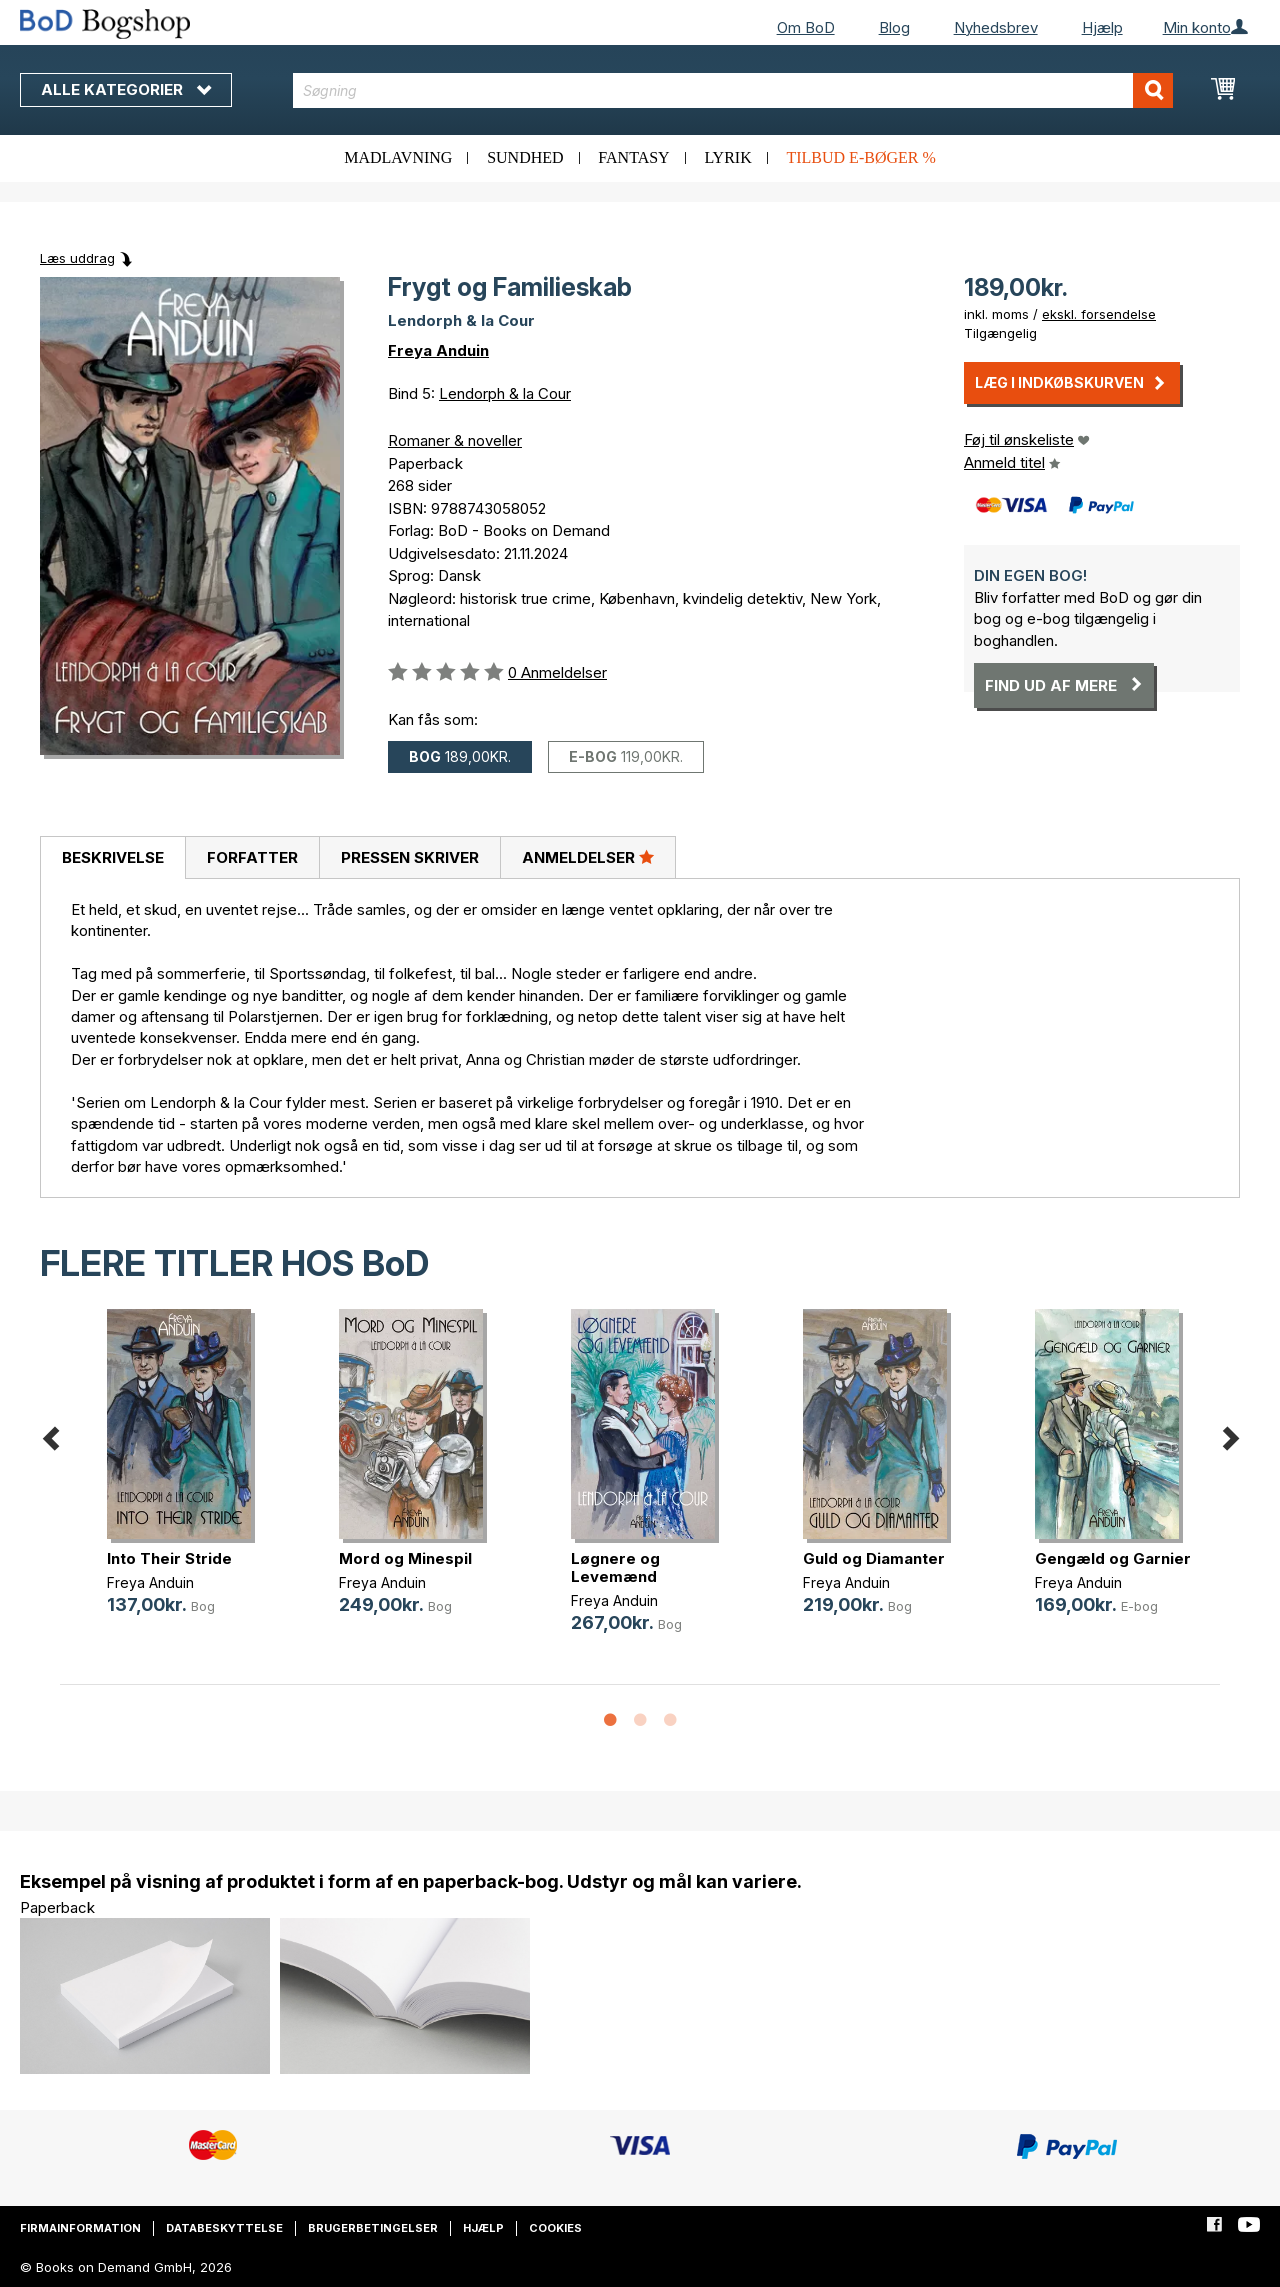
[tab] (112, 858)
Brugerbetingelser (373, 2228)
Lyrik (727, 157)
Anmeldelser (588, 857)
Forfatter (252, 857)
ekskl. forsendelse (1099, 314)
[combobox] (733, 90)
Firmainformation (80, 2228)
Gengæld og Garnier (1113, 1558)
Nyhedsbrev (996, 27)
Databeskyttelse (224, 2228)
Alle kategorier (126, 89)
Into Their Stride (169, 1558)
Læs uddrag (77, 258)
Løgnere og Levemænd (615, 1567)
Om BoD (806, 27)
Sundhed (525, 157)
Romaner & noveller (455, 440)
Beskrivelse (113, 857)
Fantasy (633, 157)
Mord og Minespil (405, 1558)
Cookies (555, 2228)
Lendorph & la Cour (505, 393)
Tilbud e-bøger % (860, 157)
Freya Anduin (438, 350)
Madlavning (398, 157)
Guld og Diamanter (874, 1558)
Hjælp (1102, 27)
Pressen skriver (410, 857)
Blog (894, 27)
